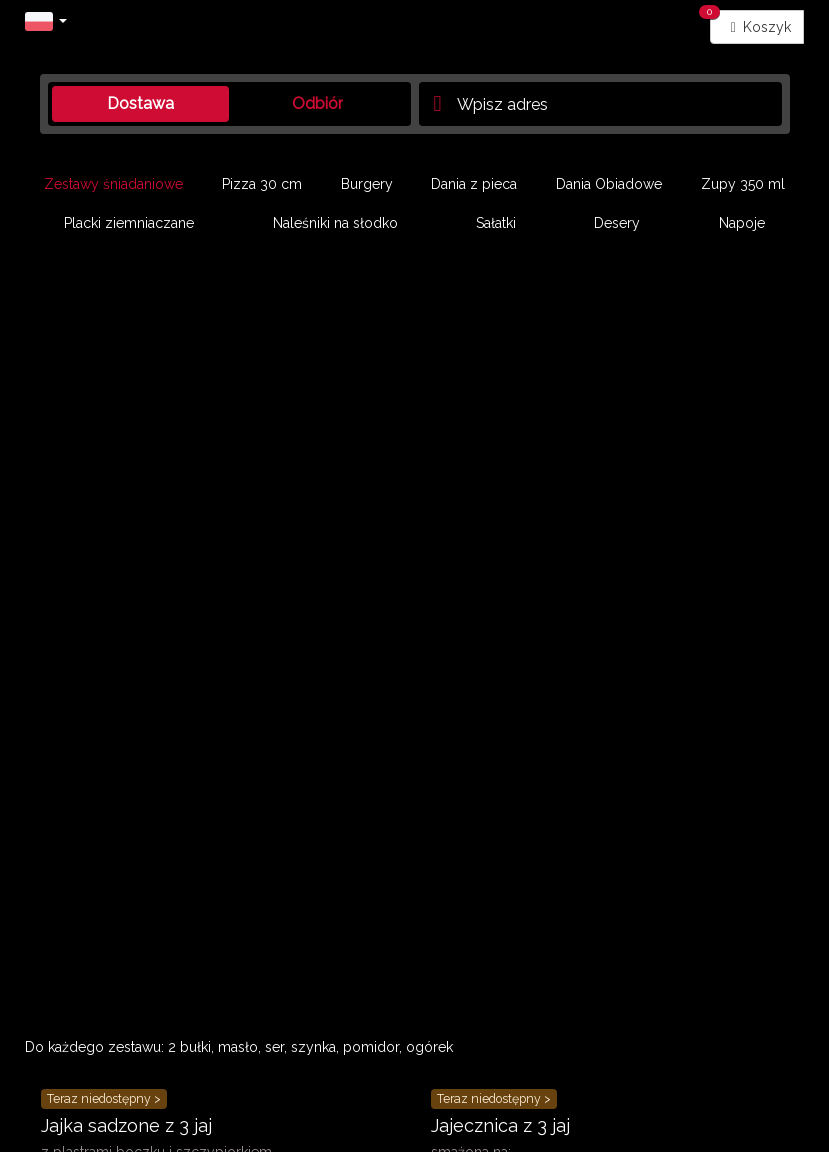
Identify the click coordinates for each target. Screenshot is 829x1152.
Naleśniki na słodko (335, 223)
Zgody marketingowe (480, 1040)
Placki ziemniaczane (129, 223)
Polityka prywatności (181, 1040)
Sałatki (496, 223)
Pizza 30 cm (262, 184)
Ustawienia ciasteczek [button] (329, 1040)
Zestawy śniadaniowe (113, 184)
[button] (46, 20)
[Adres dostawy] (600, 104)
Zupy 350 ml (743, 184)
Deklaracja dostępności (637, 1040)
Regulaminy (65, 1040)
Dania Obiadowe (609, 184)
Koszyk (750, 22)
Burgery (367, 184)
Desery (617, 223)
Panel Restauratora (84, 1060)
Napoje (742, 223)
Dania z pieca (474, 184)
